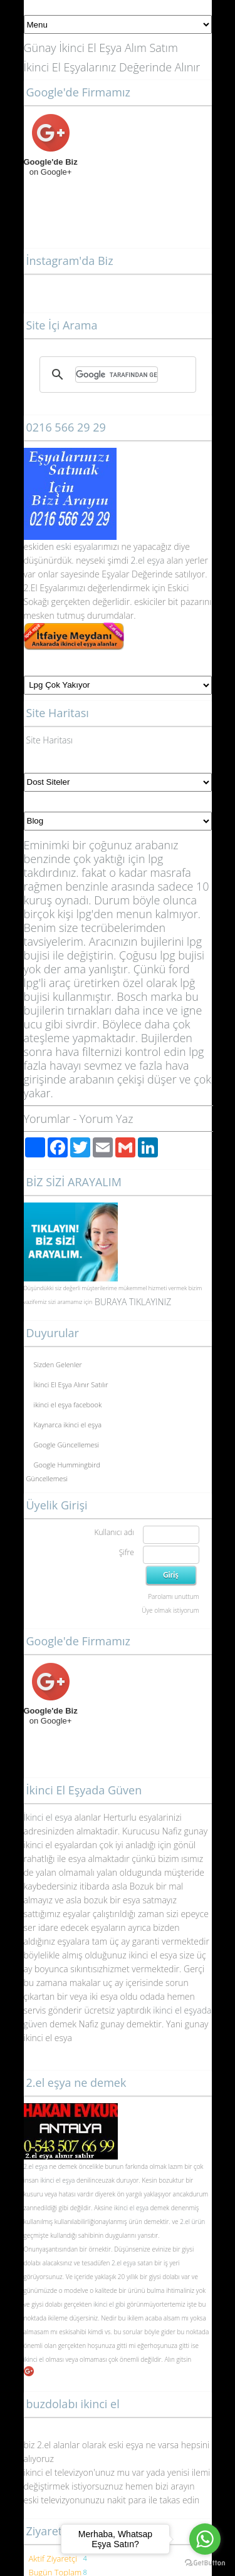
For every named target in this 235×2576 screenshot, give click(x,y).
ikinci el (35, 2359)
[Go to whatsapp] (205, 2539)
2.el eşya (148, 560)
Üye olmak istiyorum (170, 1610)
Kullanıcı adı (113, 1532)
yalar (92, 546)
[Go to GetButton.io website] (205, 2563)
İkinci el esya (48, 1817)
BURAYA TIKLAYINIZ (133, 1302)
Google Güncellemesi (67, 1444)
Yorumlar (47, 1118)
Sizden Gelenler (58, 1364)
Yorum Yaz (106, 1118)
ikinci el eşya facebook (68, 1404)
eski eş (68, 546)
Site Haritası (49, 740)
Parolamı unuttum (173, 1596)
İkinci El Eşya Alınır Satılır (71, 1384)
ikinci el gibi (109, 2304)
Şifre (126, 1552)
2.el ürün (192, 2221)
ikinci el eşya (57, 2180)
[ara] (116, 374)
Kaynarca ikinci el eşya (68, 1424)
